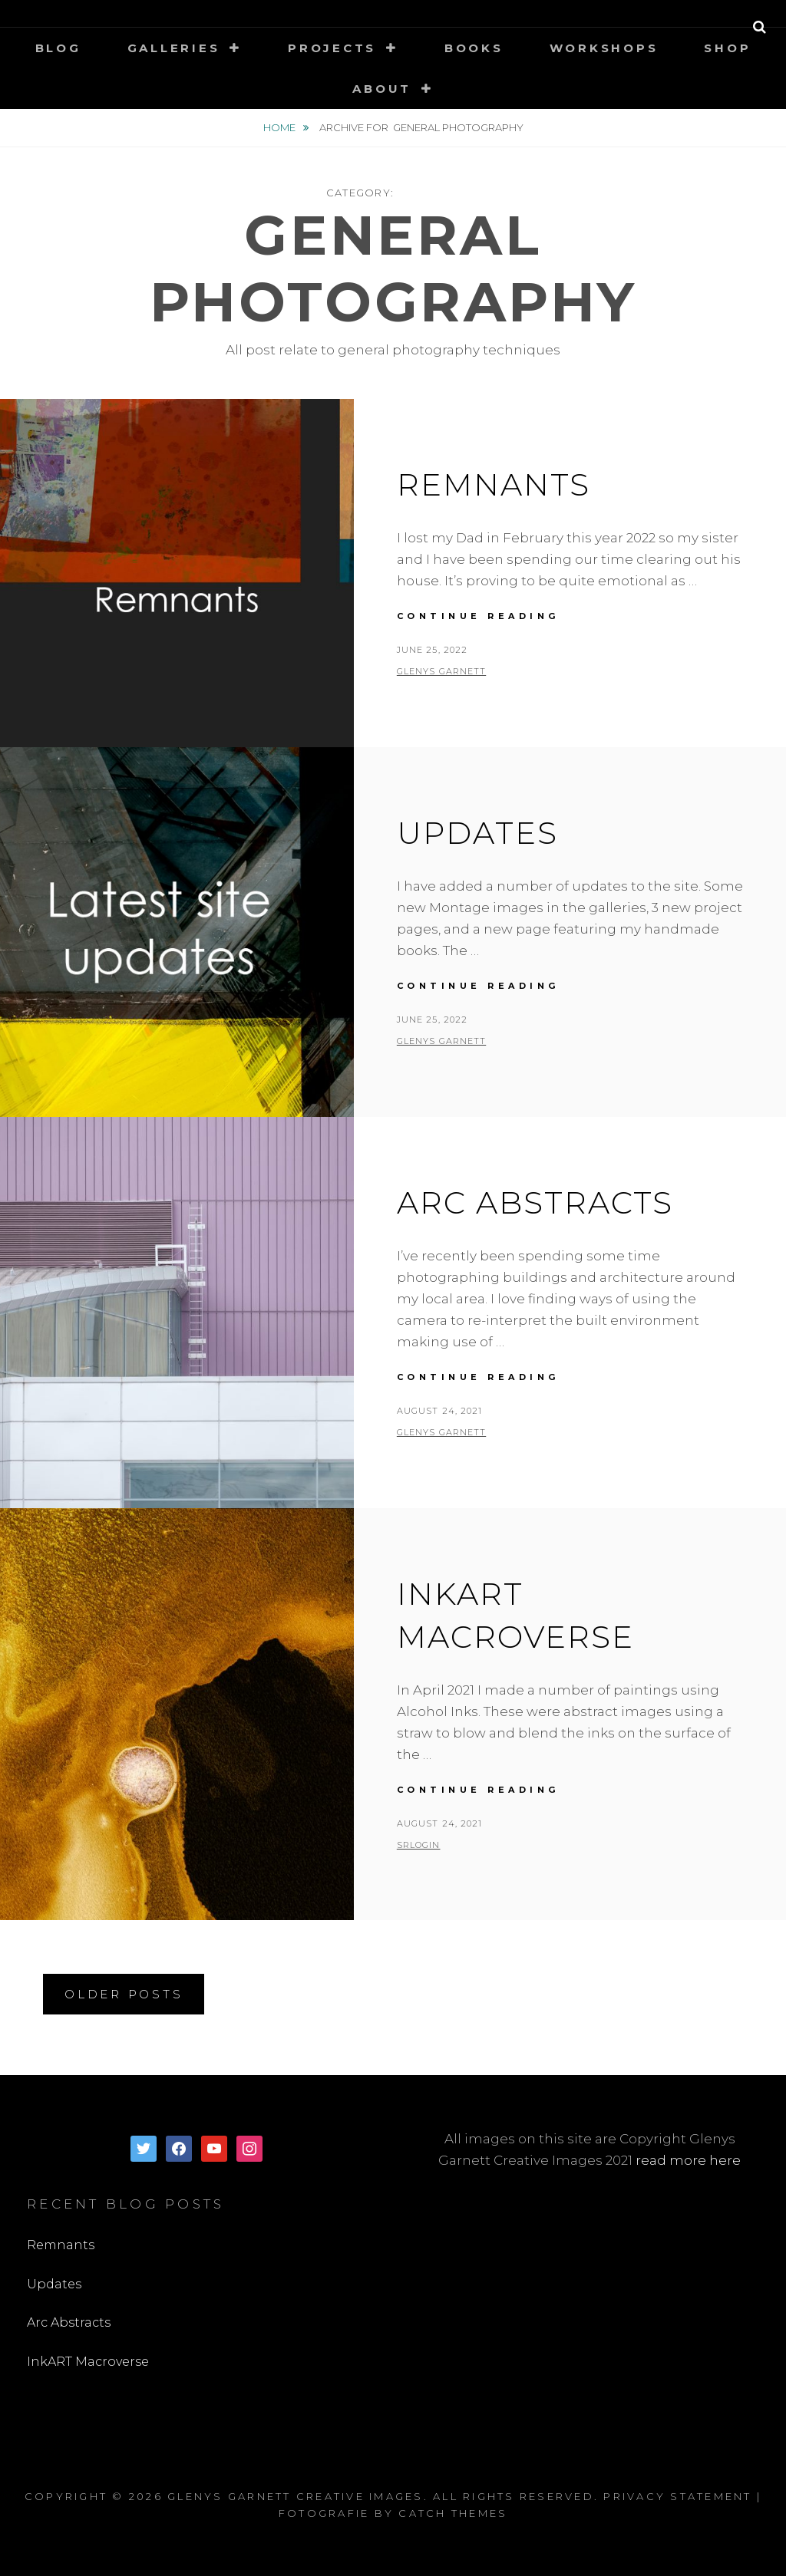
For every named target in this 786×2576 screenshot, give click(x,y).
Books (474, 48)
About (381, 88)
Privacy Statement (677, 2496)
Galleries (173, 48)
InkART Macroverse (88, 2361)
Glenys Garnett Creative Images (295, 2496)
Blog (58, 48)
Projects (332, 48)
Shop (727, 48)
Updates (477, 833)
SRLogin (419, 1845)
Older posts (123, 1994)
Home (280, 127)
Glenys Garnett (441, 671)
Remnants (493, 484)
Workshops (604, 48)
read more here (688, 2160)
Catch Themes (452, 2513)
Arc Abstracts (535, 1202)
